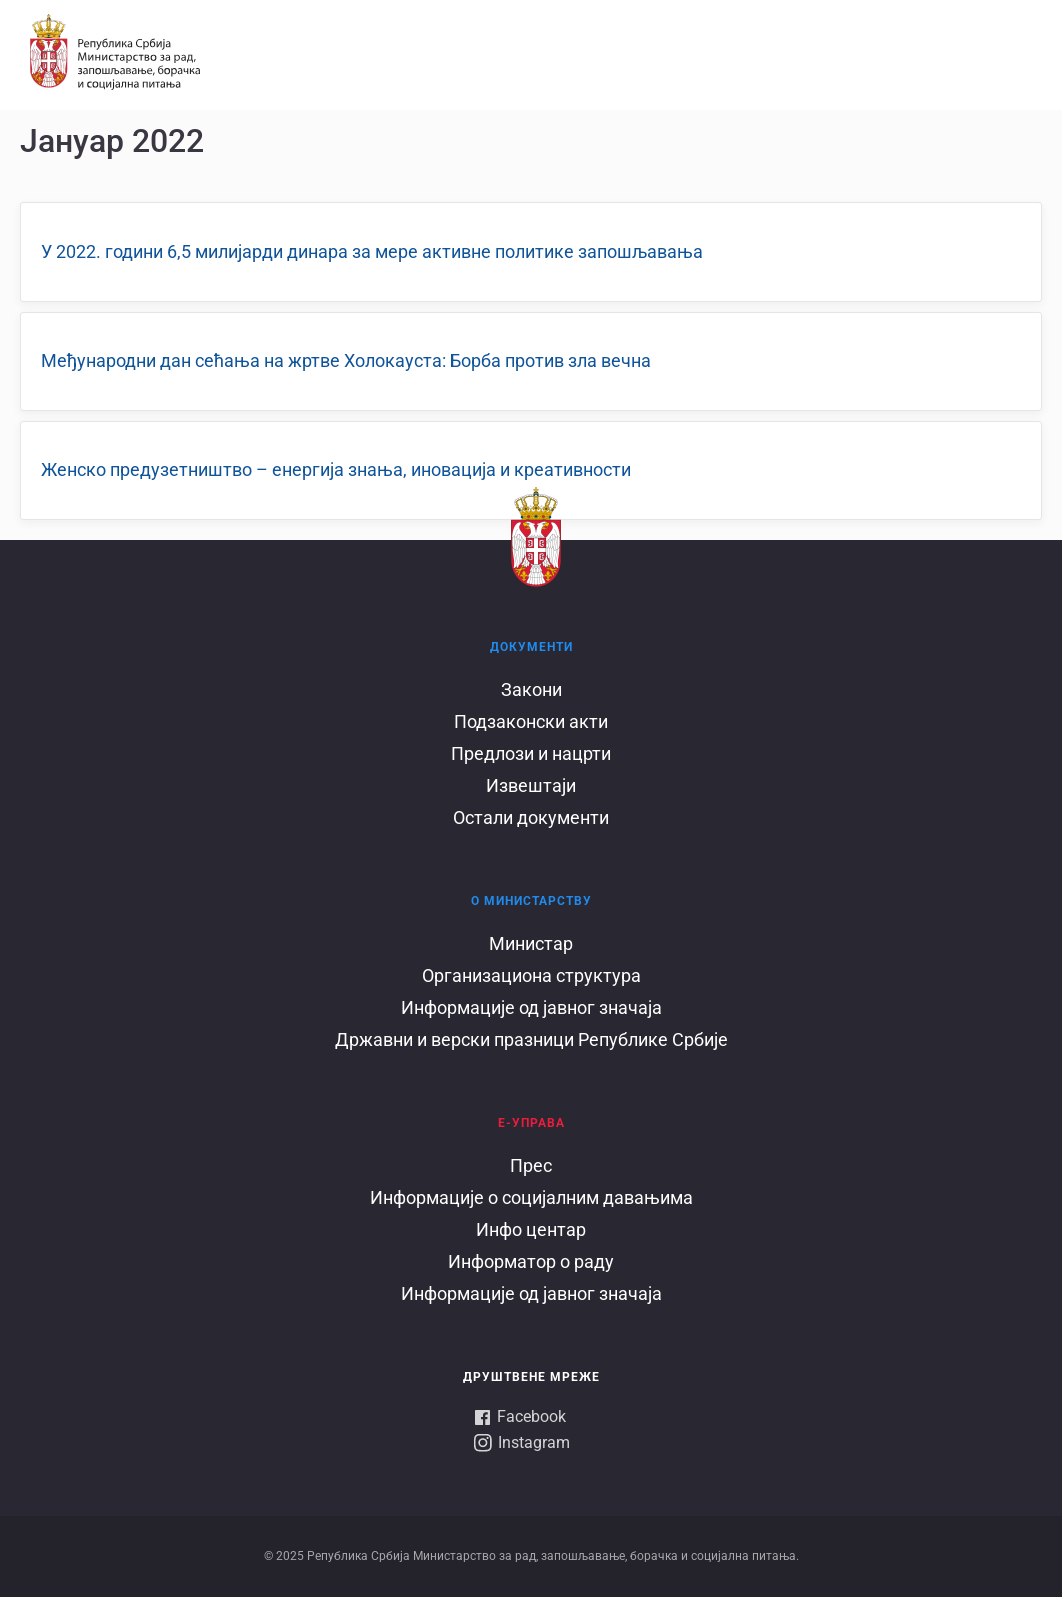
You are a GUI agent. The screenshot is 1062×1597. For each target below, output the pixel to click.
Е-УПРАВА (531, 1123)
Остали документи (531, 817)
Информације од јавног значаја (531, 1007)
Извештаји (531, 785)
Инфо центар (531, 1229)
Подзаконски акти (531, 721)
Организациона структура (531, 975)
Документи (531, 647)
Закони (531, 689)
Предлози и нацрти (531, 753)
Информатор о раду (531, 1261)
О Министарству (531, 901)
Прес (531, 1165)
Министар (531, 943)
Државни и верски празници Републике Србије (531, 1039)
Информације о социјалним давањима (531, 1197)
